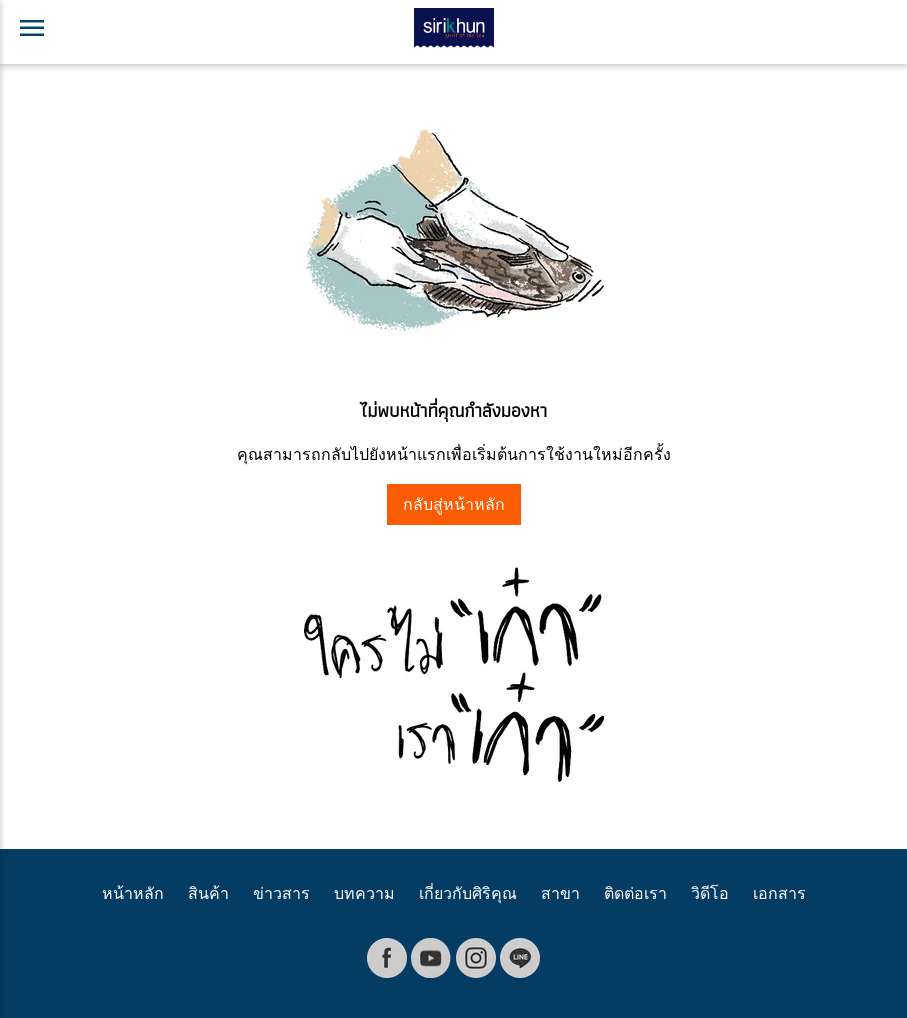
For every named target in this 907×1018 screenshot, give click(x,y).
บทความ (364, 893)
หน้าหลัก (133, 893)
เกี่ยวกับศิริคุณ (468, 893)
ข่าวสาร (281, 893)
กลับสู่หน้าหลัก (454, 504)
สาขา (560, 893)
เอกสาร (779, 893)
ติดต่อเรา (635, 893)
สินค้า (208, 893)
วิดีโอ (710, 893)
